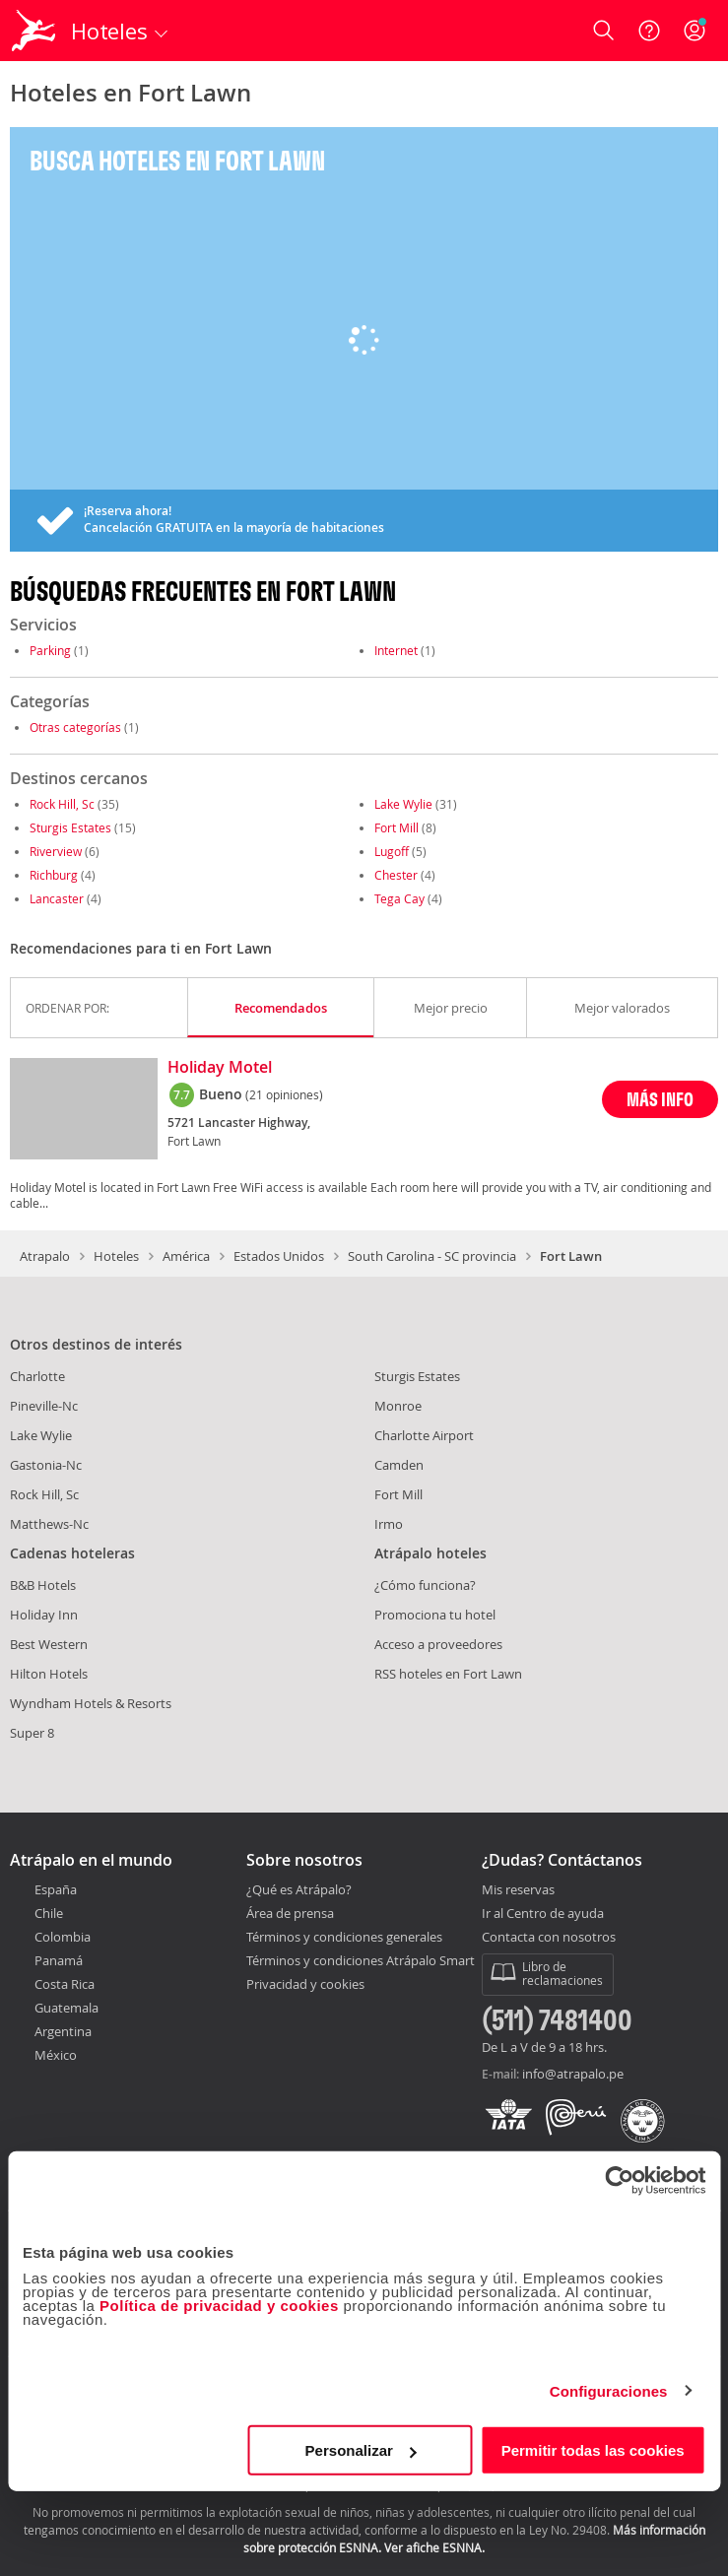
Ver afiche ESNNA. (434, 2547)
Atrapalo (45, 1256)
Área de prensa (290, 1913)
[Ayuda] (649, 30)
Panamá (58, 1960)
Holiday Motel (219, 1068)
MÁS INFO (660, 1099)
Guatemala (66, 2007)
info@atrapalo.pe (573, 2073)
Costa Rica (64, 1984)
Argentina (63, 2031)
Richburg (54, 875)
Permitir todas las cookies (593, 2450)
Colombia (62, 1937)
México (55, 2055)
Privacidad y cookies (305, 1984)
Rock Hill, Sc (62, 804)
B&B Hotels (43, 1585)
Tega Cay (399, 898)
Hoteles (116, 1256)
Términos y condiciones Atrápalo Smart (360, 1960)
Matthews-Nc (49, 1524)
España (55, 1889)
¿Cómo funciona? (425, 1585)
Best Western (49, 1644)
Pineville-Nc (44, 1406)
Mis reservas (518, 1890)
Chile (48, 1913)
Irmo (388, 1524)
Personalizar (361, 2450)
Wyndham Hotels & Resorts (90, 1703)
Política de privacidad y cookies (219, 2305)
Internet (396, 650)
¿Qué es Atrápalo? (299, 1889)
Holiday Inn (44, 1614)
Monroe (398, 1406)
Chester (396, 875)
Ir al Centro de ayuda (543, 1914)
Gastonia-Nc (46, 1465)
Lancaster (57, 898)
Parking (50, 650)
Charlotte (37, 1376)
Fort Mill (396, 827)
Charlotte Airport (424, 1435)
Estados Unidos (278, 1256)
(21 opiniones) (284, 1094)
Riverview (56, 851)
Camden (399, 1465)
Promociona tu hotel (435, 1614)
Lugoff (391, 851)
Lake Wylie (403, 804)
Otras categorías (75, 727)
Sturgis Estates (70, 827)
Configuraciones (609, 2390)
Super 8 (32, 1733)
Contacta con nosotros (549, 1938)
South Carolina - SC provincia (432, 1256)
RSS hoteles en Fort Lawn (448, 1674)
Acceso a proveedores (438, 1644)
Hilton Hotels (49, 1674)
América (186, 1256)
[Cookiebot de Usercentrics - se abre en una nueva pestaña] (619, 2180)
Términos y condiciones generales (344, 1937)
